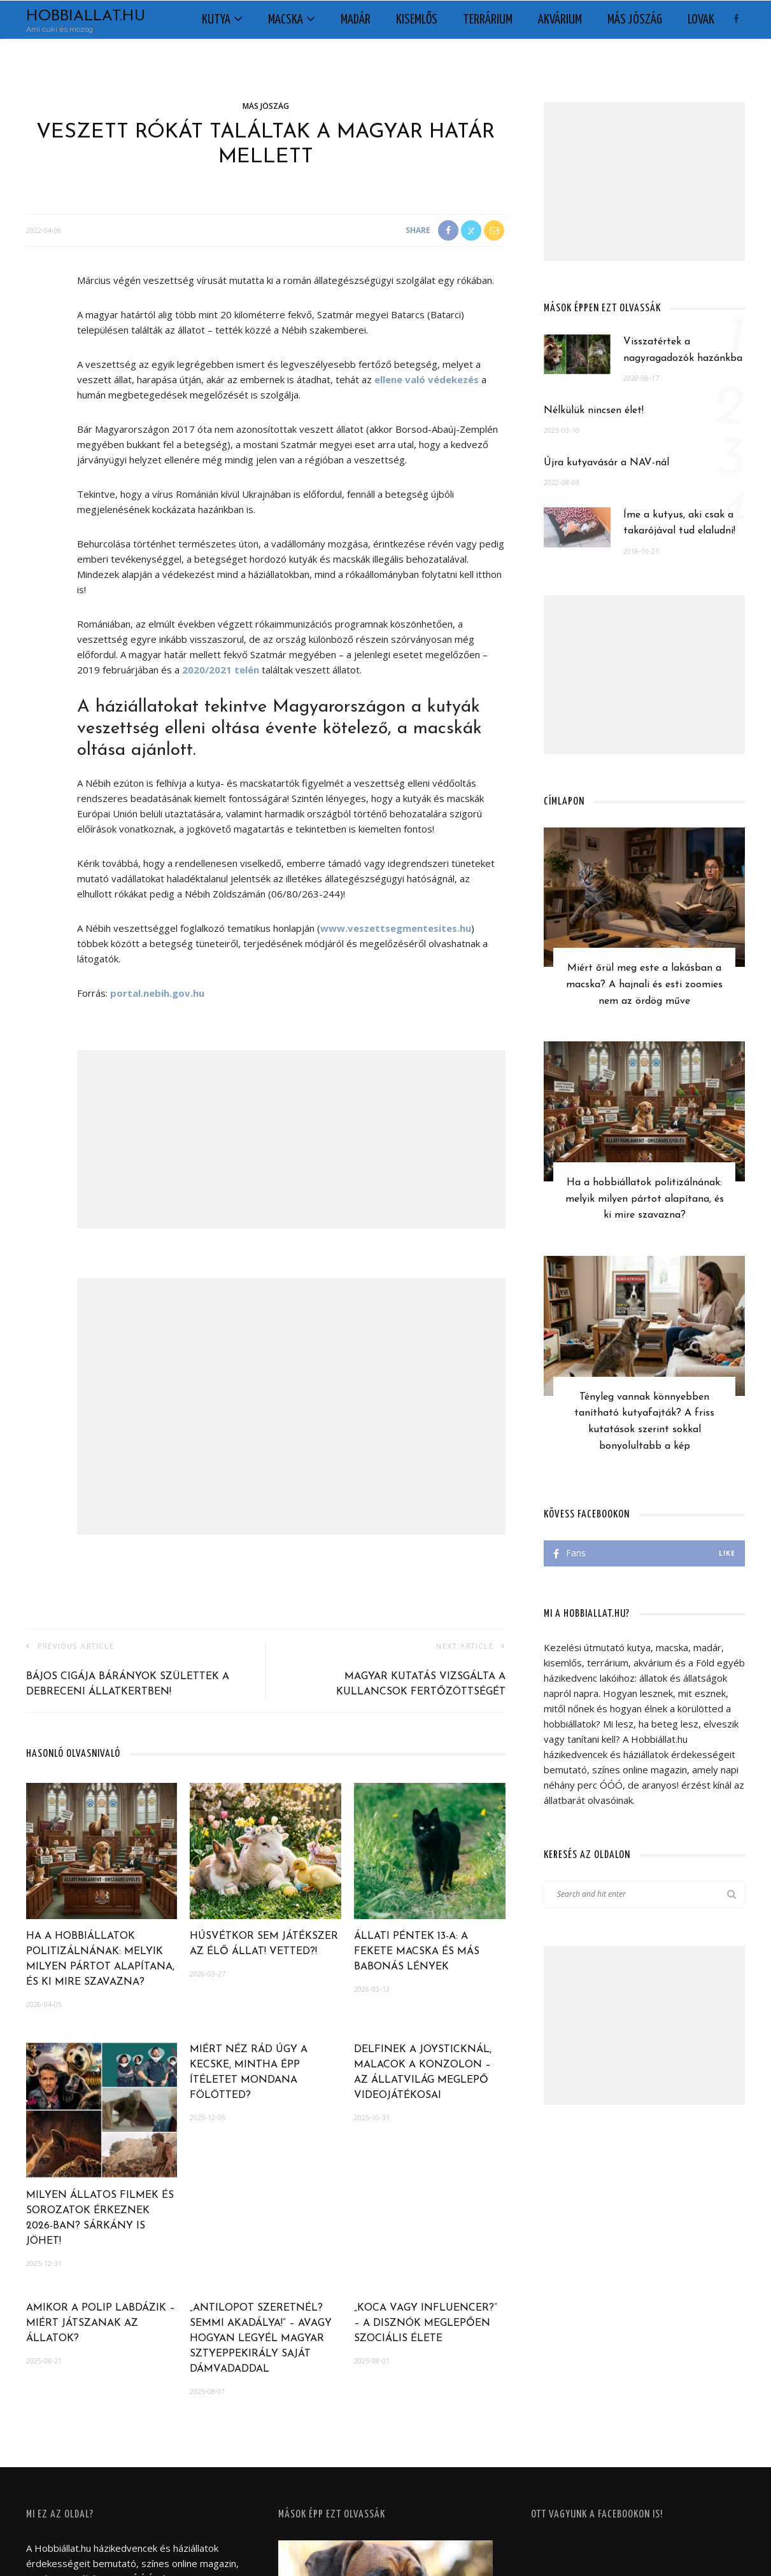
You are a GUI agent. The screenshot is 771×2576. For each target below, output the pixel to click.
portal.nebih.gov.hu (157, 993)
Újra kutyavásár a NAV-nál (606, 463)
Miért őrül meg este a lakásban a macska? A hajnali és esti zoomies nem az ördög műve (644, 984)
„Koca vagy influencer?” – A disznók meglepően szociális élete (425, 2323)
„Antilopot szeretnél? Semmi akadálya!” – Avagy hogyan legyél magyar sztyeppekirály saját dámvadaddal (261, 2338)
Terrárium (488, 19)
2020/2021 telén (220, 669)
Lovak (701, 19)
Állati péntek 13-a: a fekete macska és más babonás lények (416, 1951)
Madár (356, 19)
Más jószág (634, 19)
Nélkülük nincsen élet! (594, 410)
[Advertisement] (291, 1139)
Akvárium (560, 19)
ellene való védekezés (426, 379)
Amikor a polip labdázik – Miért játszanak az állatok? (100, 2323)
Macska (285, 19)
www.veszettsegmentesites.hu (395, 928)
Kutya (216, 19)
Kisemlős (416, 19)
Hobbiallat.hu (85, 16)
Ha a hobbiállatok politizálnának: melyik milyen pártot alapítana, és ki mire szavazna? (644, 1199)
